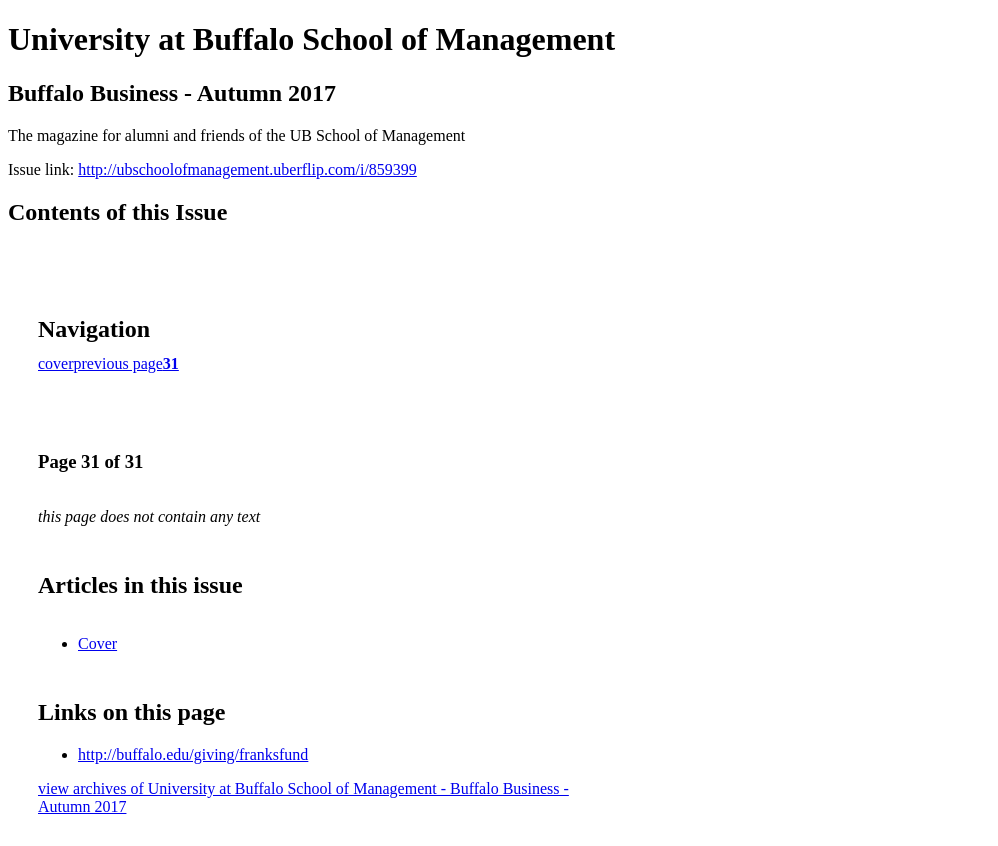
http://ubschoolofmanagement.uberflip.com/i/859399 (247, 169)
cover (56, 363)
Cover (97, 643)
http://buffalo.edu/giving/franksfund (193, 754)
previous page (118, 363)
